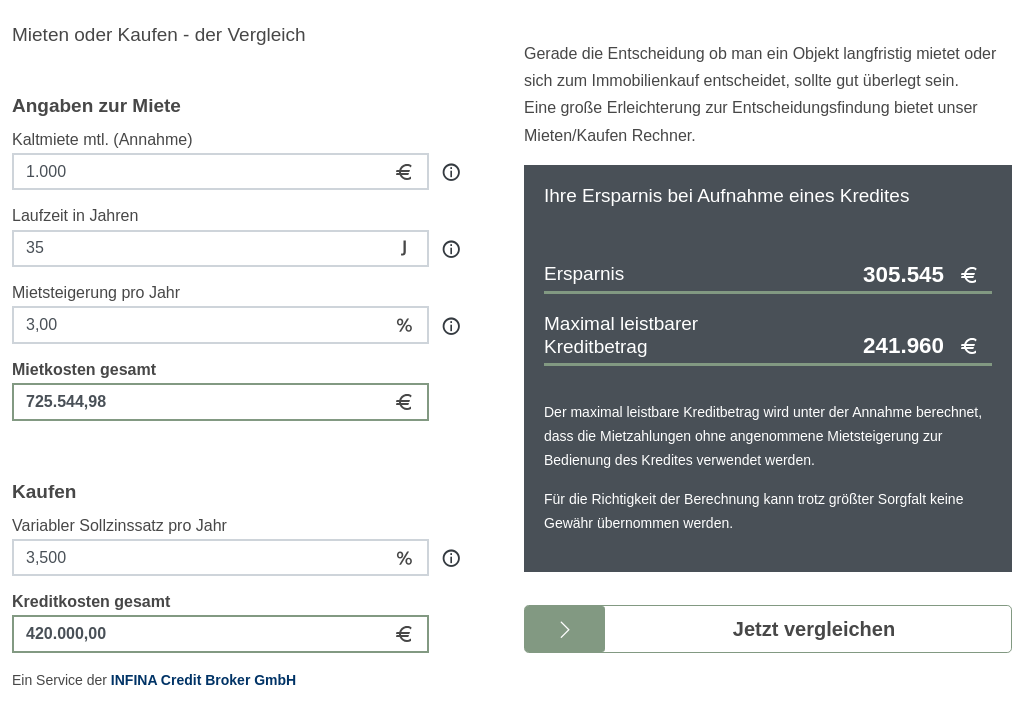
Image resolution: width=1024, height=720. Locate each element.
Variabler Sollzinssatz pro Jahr (119, 525)
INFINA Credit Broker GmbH (203, 680)
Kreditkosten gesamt (91, 601)
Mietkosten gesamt (84, 369)
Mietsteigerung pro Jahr (96, 292)
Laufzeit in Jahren (75, 215)
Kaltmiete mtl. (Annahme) (102, 139)
